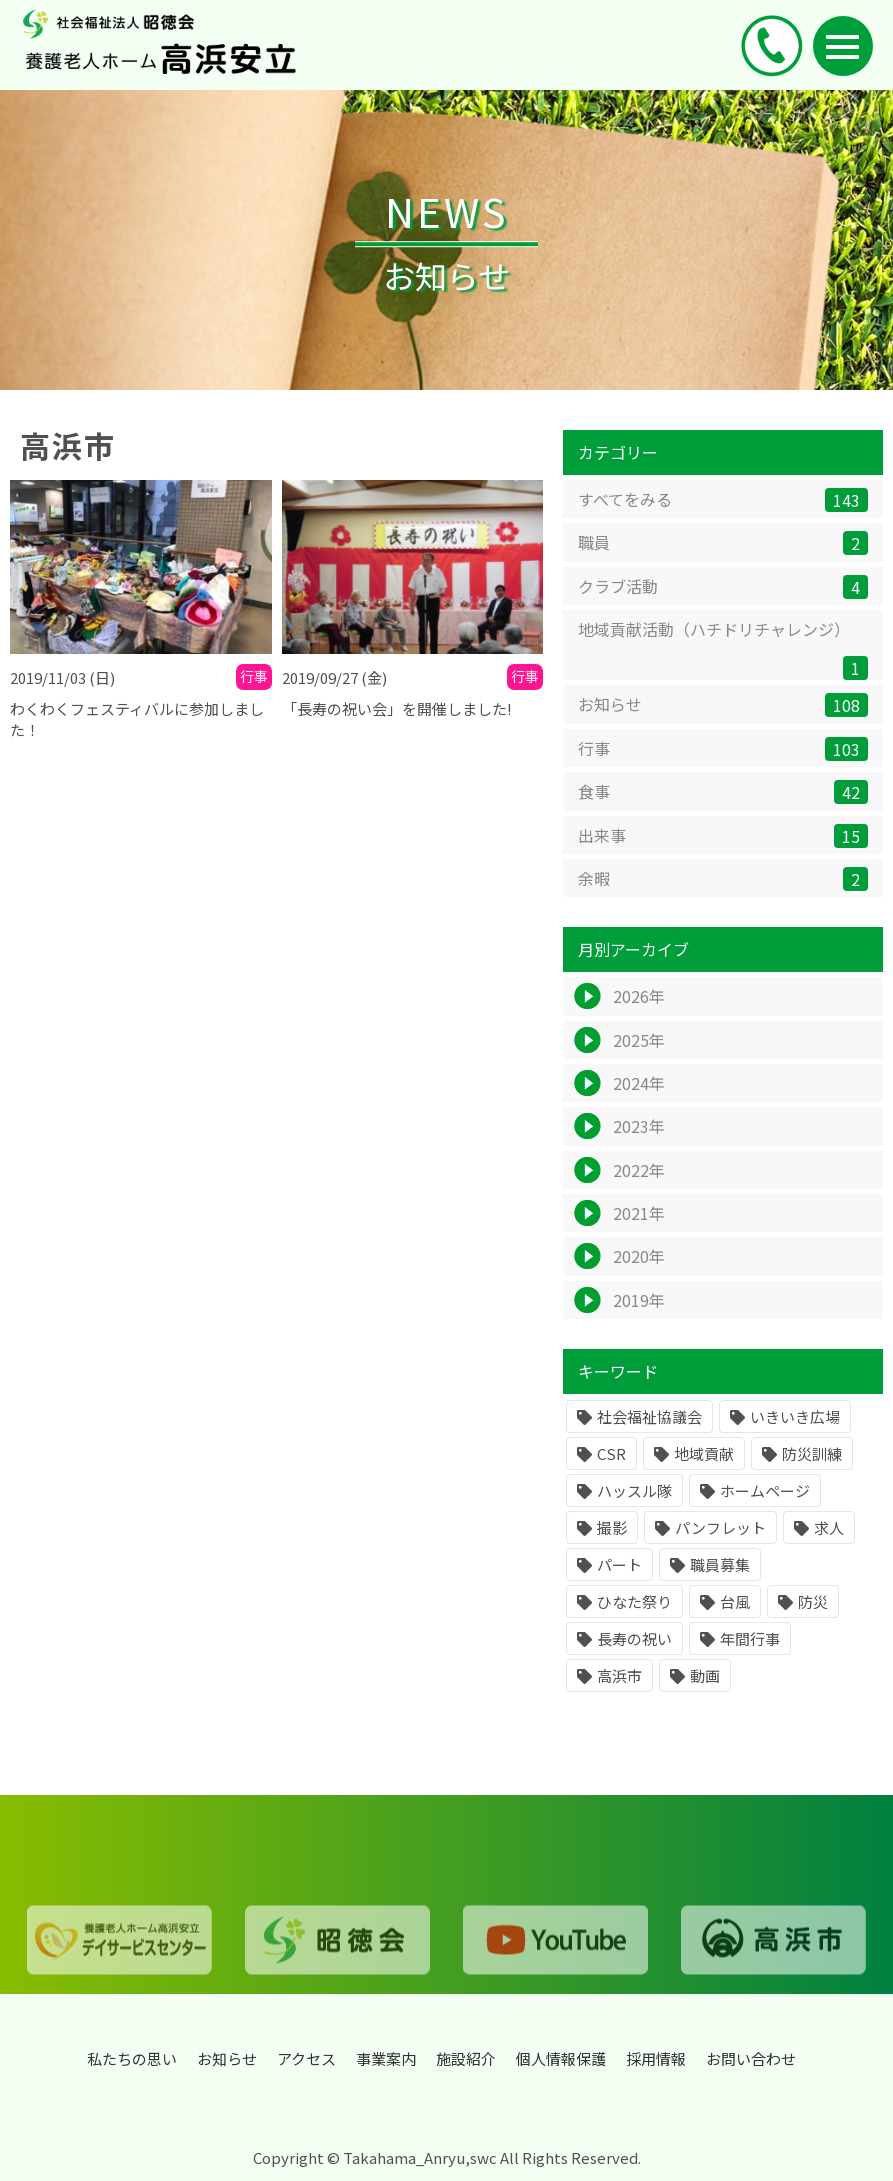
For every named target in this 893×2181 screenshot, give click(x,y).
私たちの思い (132, 2058)
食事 (723, 794)
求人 (829, 1530)
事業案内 (386, 2058)
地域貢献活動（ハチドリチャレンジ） (723, 651)
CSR (611, 1456)
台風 (735, 1604)
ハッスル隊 (634, 1493)
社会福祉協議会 (649, 1419)
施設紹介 (466, 2058)
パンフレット (720, 1530)
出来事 (723, 837)
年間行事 (750, 1641)
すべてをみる (723, 502)
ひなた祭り (634, 1604)
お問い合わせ (751, 2058)
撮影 (612, 1530)
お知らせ (723, 707)
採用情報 (656, 2058)
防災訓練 (812, 1456)
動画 (705, 1678)
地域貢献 (704, 1456)
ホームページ (765, 1493)
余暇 (723, 881)
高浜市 (619, 1678)
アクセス (306, 2058)
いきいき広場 (795, 1419)
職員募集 (720, 1567)
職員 (723, 545)
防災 (813, 1604)
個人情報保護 (561, 2058)
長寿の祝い (634, 1641)
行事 (723, 751)
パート (619, 1567)
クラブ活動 (723, 588)
